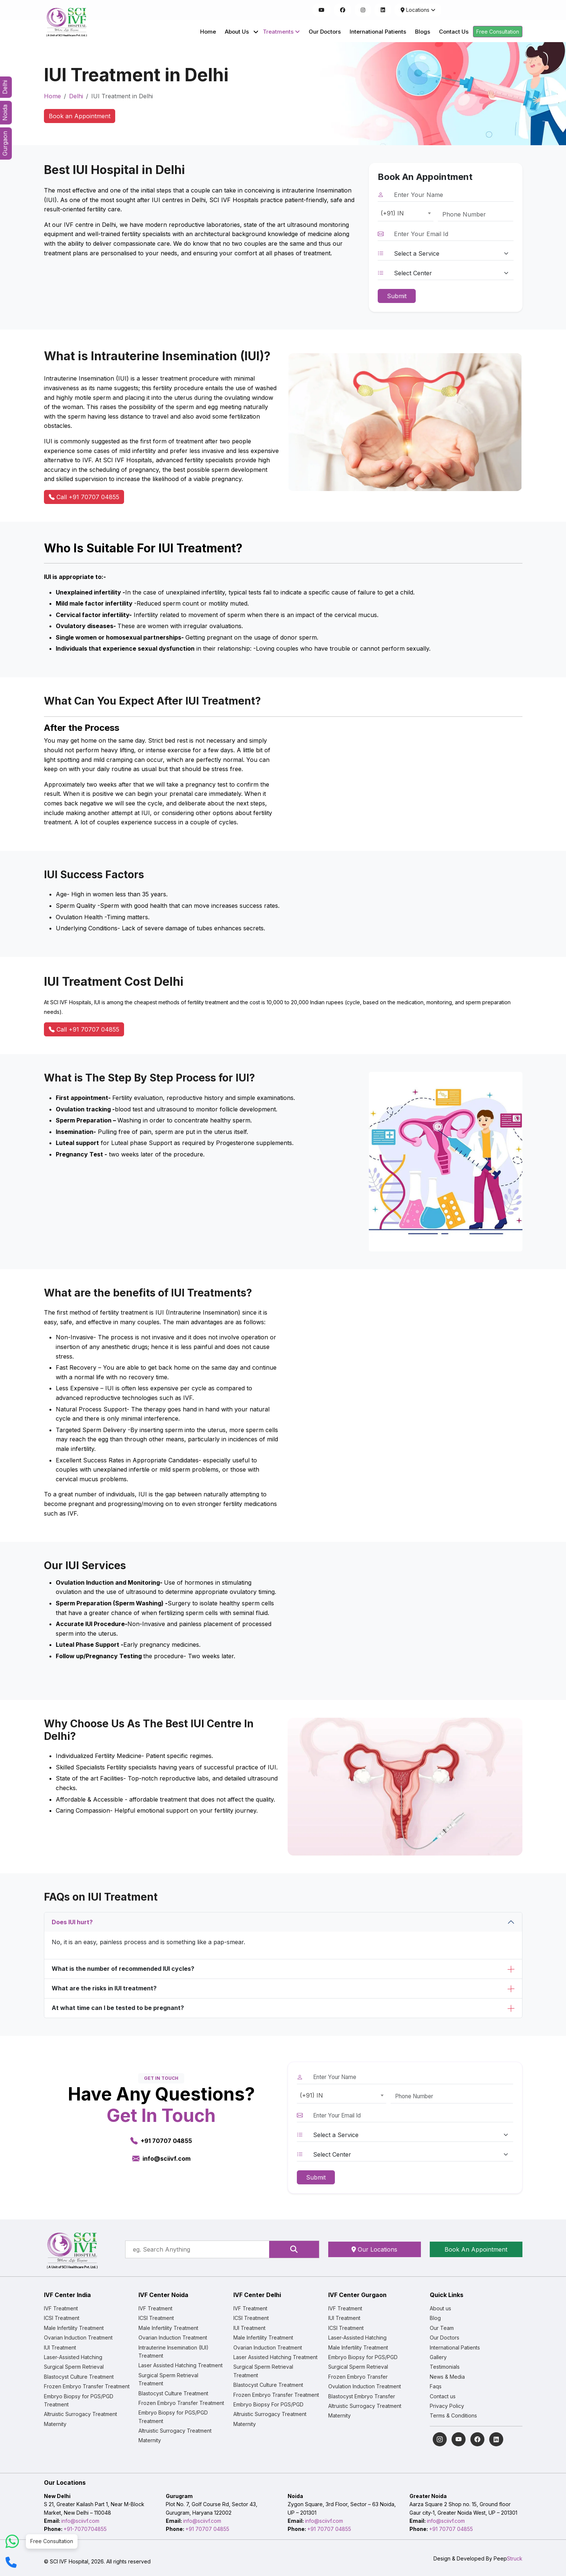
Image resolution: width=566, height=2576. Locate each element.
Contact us (443, 2396)
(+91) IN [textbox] (392, 213)
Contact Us (454, 31)
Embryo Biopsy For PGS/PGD (268, 2404)
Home (208, 31)
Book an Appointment (79, 116)
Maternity (55, 2424)
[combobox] (405, 214)
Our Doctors (325, 31)
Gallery (438, 2357)
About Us (237, 31)
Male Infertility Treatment (74, 2328)
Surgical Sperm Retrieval (74, 2367)
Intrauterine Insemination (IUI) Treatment (173, 2351)
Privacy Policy (447, 2406)
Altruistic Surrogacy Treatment (80, 2414)
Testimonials (445, 2367)
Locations (418, 10)
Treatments (281, 31)
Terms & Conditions (453, 2415)
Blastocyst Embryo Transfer (361, 2396)
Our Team (442, 2328)
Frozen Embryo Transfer (358, 2377)
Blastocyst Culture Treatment (79, 2377)
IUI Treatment (60, 2347)
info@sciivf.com (80, 2521)
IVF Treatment (61, 2308)
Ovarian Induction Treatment (78, 2337)
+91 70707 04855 (207, 2529)
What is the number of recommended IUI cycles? (123, 1968)
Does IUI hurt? (72, 1922)
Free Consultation (497, 31)
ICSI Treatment (61, 2318)
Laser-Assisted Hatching (73, 2357)
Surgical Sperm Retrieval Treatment (168, 2379)
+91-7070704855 (85, 2529)
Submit (397, 296)
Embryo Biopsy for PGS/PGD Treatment (78, 2400)
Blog (435, 2318)
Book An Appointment (476, 2249)
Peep (508, 2558)
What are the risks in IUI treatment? (104, 1988)
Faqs (436, 2386)
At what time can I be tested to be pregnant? (118, 2007)
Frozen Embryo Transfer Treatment (87, 2386)
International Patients (378, 31)
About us (440, 2308)
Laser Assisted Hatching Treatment (180, 2365)
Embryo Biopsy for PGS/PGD (363, 2357)
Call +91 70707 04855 (84, 497)
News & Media (447, 2377)
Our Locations (374, 2249)
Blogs (422, 31)
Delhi (76, 96)
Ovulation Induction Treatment (364, 2386)
